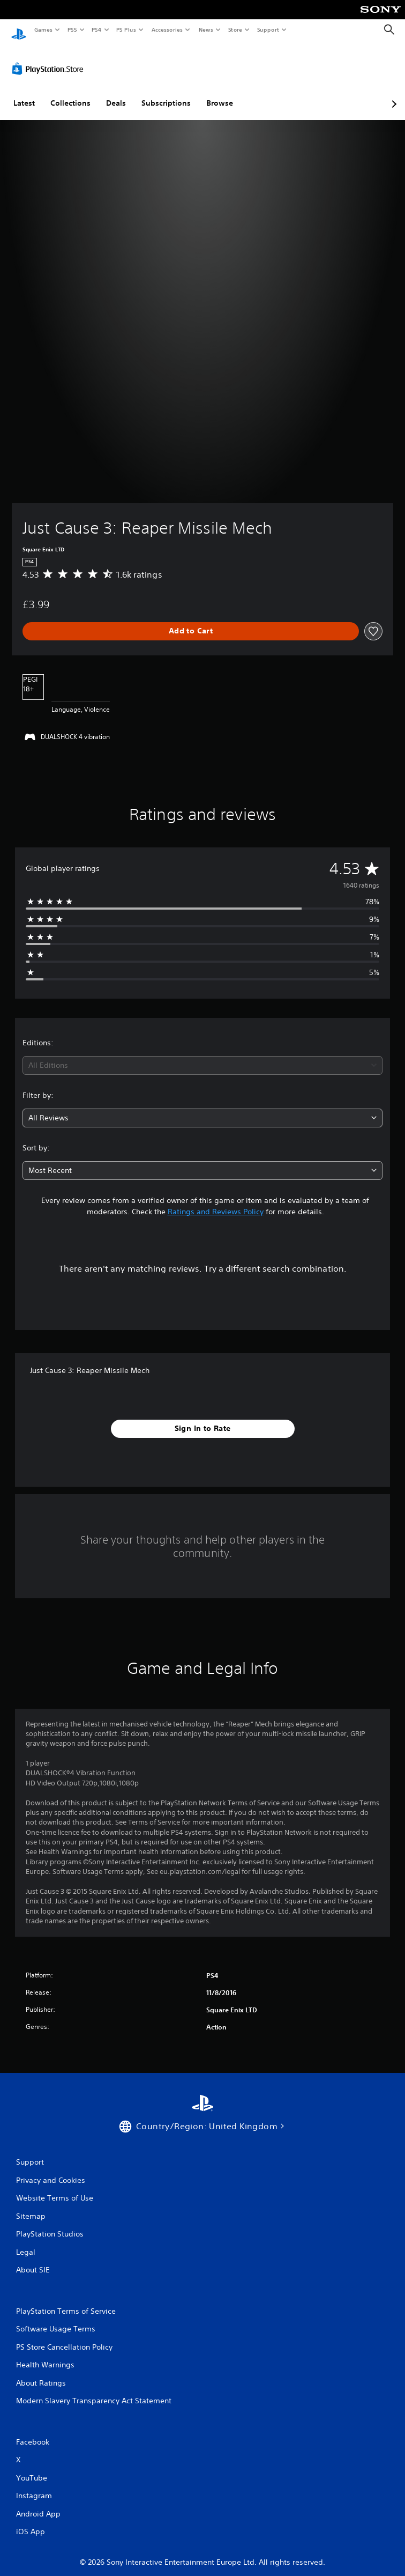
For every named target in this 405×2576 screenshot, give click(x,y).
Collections (70, 93)
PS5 (72, 29)
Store (235, 29)
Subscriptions (166, 93)
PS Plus (126, 29)
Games (43, 29)
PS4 (96, 29)
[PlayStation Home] (19, 29)
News (206, 29)
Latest (24, 93)
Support (268, 29)
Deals (116, 93)
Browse (219, 93)
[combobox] (202, 1055)
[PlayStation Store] (50, 58)
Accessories (166, 29)
